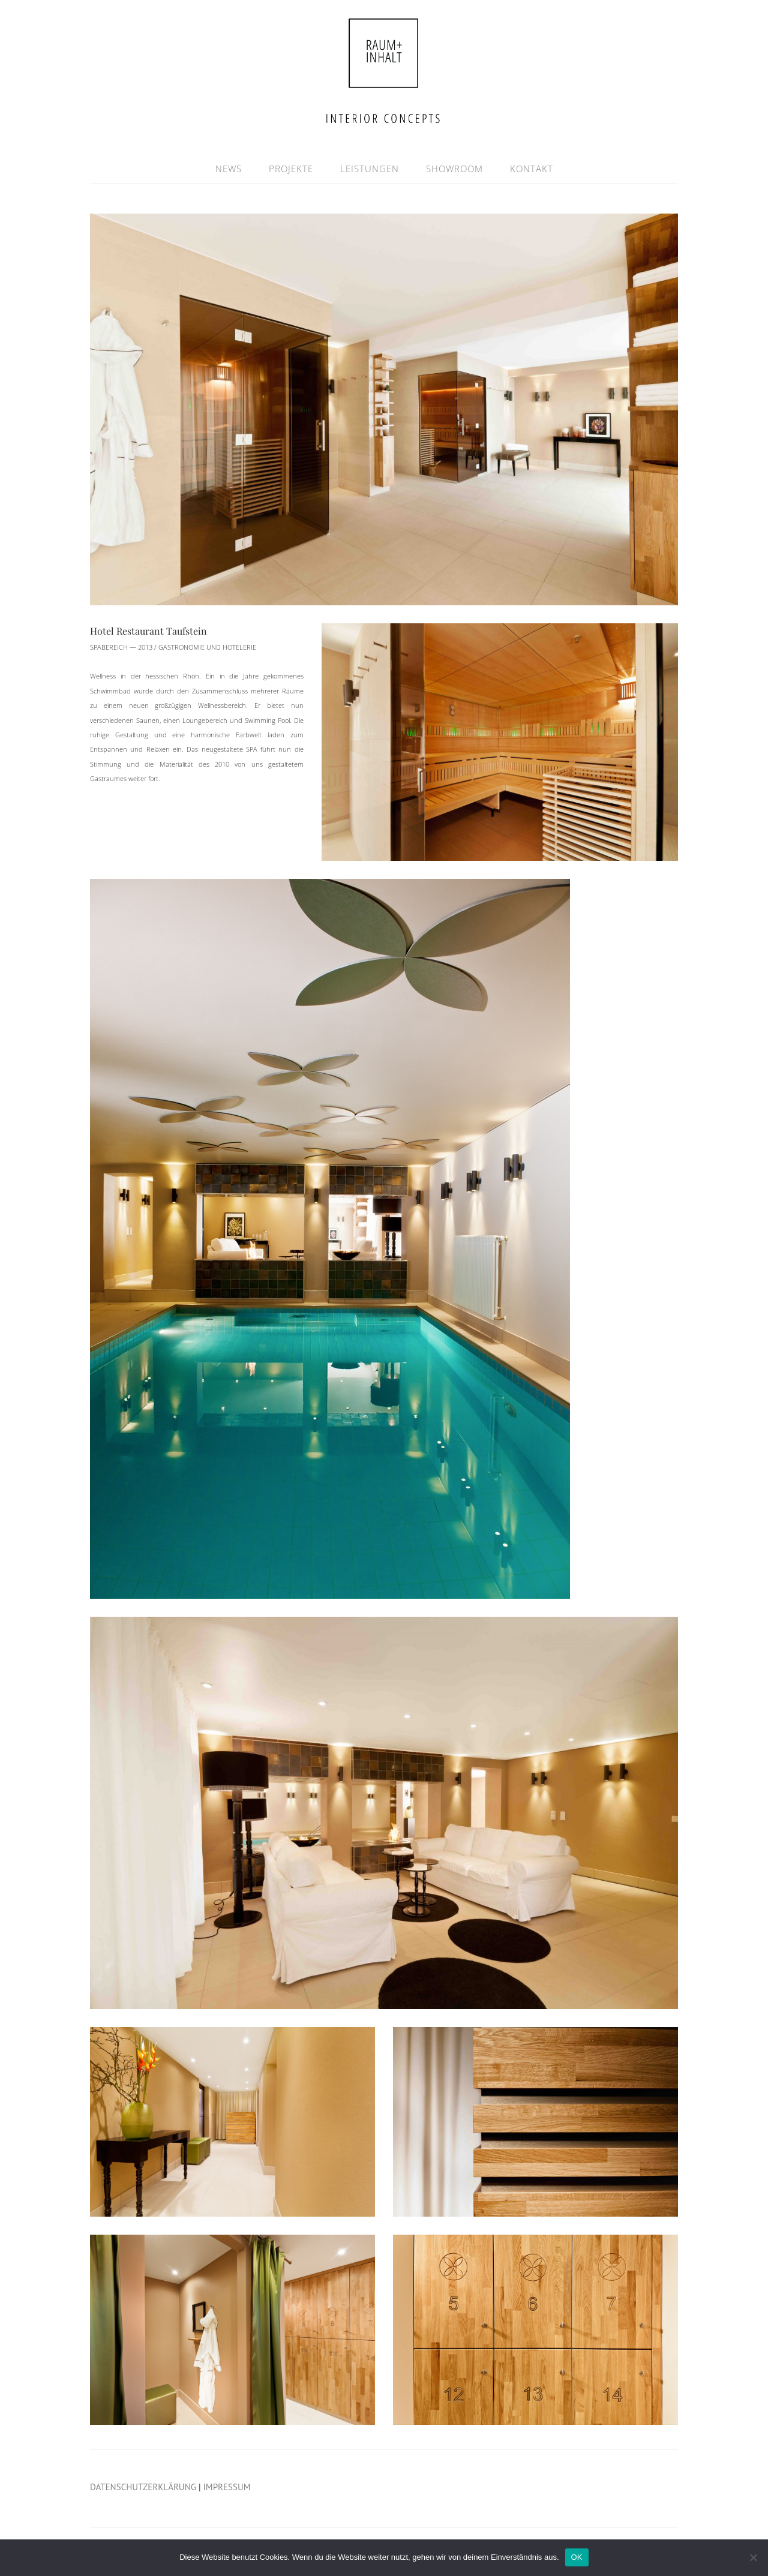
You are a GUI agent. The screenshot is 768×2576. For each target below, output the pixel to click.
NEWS (228, 169)
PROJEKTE (291, 169)
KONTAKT (531, 169)
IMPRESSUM (227, 2487)
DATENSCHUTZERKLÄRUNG (143, 2487)
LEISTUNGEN (369, 169)
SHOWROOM (454, 169)
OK (577, 2557)
